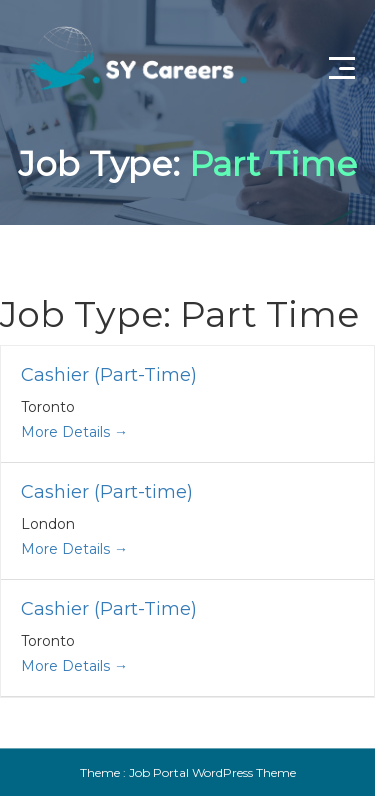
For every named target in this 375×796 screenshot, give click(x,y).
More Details (74, 432)
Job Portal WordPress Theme (212, 772)
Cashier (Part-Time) (109, 375)
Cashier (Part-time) (107, 492)
